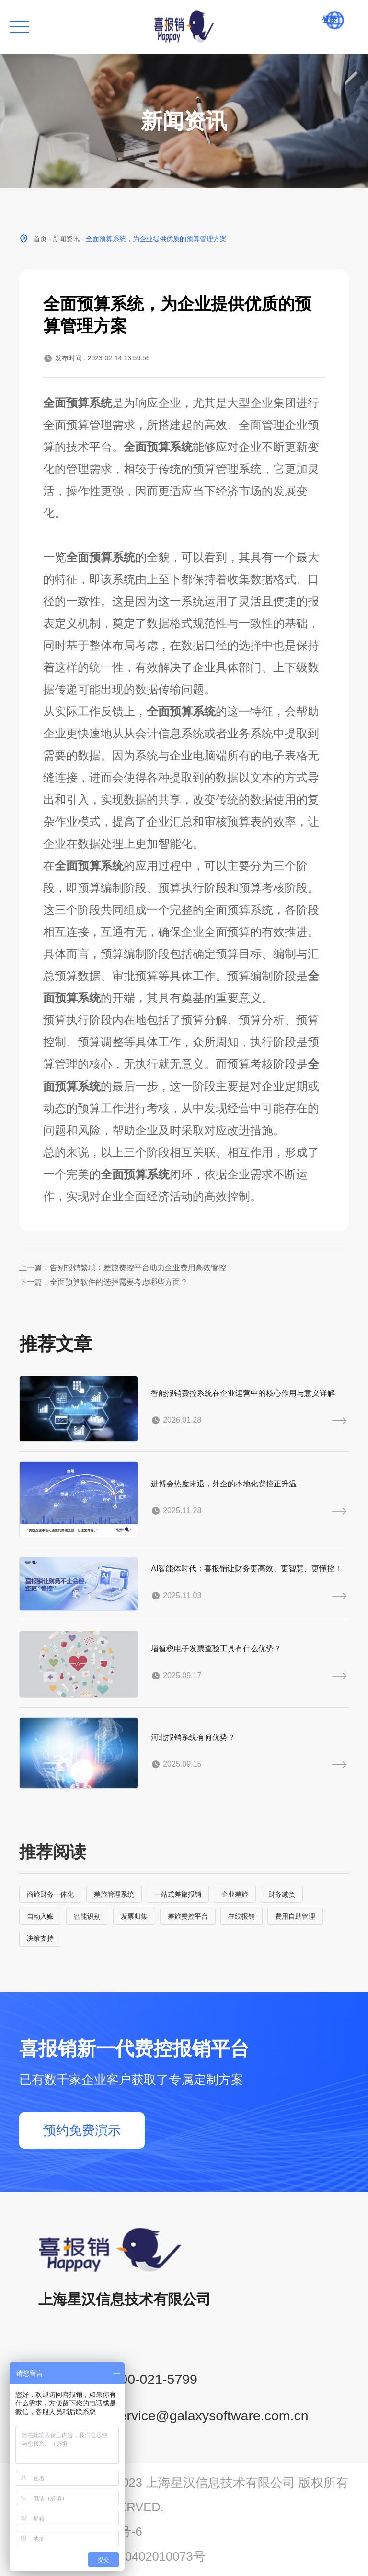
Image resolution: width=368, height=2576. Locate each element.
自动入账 (40, 1916)
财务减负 (281, 1894)
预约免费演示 (82, 2130)
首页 (40, 238)
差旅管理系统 (114, 1894)
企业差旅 (234, 1894)
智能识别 (87, 1916)
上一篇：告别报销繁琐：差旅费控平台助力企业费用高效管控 (122, 1268)
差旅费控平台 (188, 1916)
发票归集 (134, 1916)
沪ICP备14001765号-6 (80, 2531)
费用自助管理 (295, 1916)
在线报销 (241, 1916)
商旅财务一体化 (50, 1894)
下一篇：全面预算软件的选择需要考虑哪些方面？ (103, 1282)
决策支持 (40, 1938)
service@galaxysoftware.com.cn (210, 2415)
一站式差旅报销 (177, 1894)
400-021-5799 (154, 2379)
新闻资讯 (66, 238)
